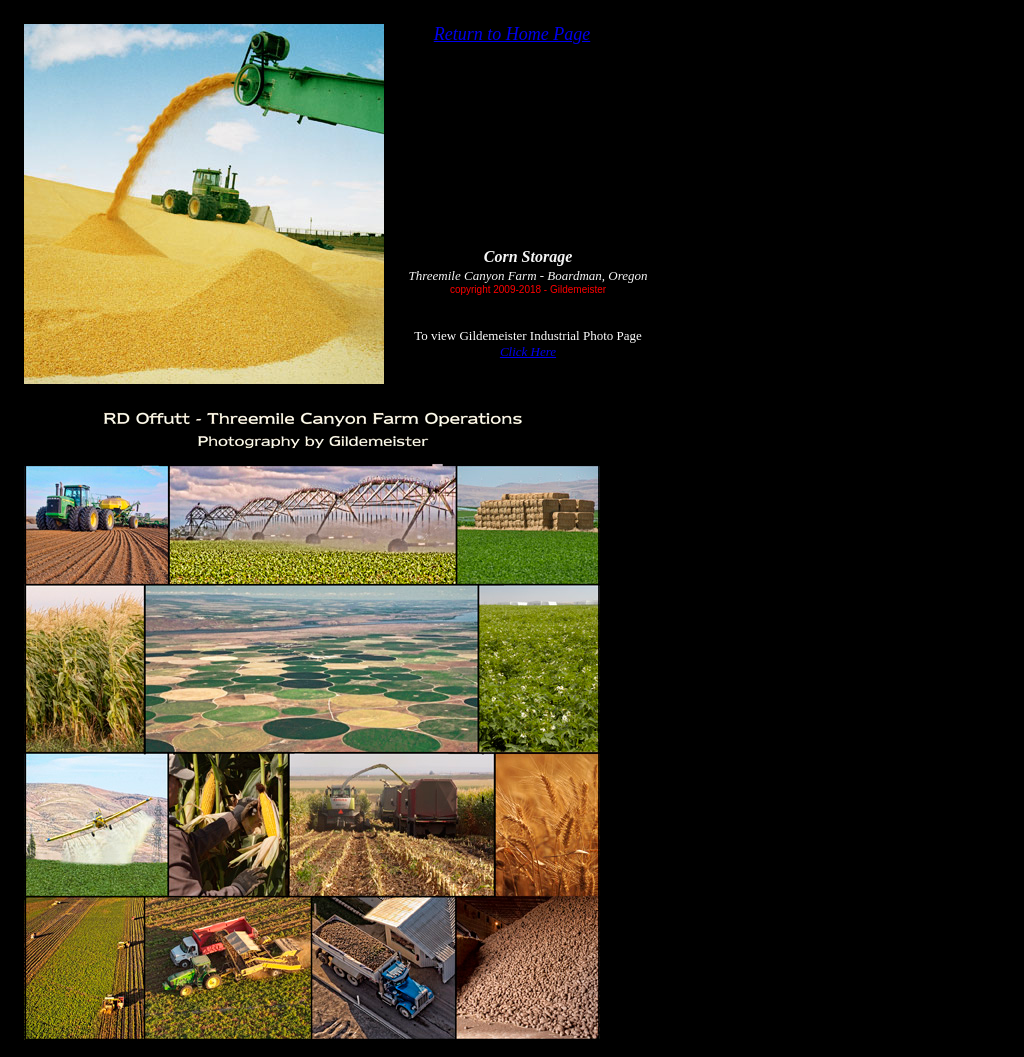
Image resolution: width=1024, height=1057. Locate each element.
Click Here (528, 351)
